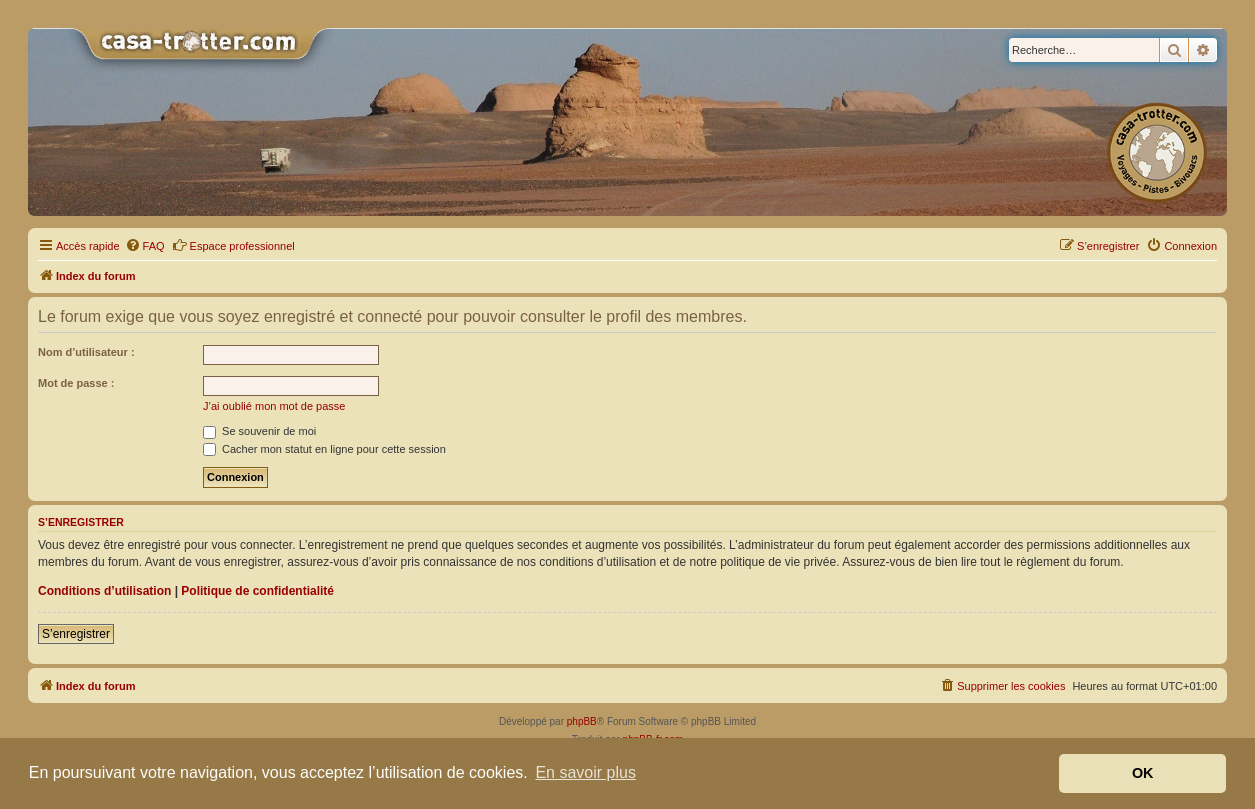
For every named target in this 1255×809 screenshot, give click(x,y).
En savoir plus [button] (585, 772)
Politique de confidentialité (257, 591)
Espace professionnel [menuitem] (233, 245)
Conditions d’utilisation (104, 591)
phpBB (582, 721)
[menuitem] (145, 246)
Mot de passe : (76, 383)
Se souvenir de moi (259, 431)
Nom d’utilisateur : (86, 352)
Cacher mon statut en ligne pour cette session (324, 449)
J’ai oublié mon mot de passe (274, 406)
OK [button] (1143, 773)
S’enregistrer (76, 634)
